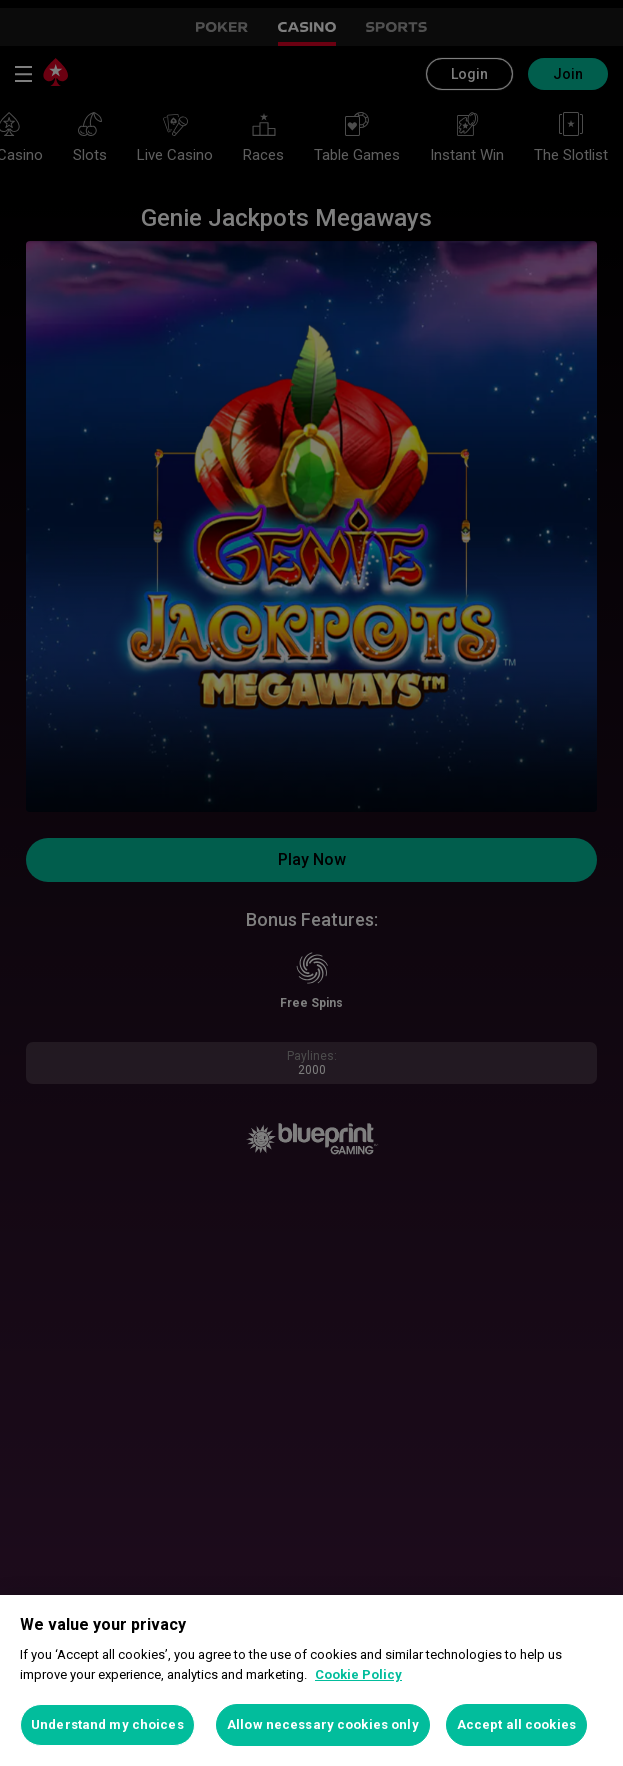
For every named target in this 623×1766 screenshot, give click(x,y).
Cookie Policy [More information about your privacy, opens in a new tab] (358, 1674)
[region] (311, 1680)
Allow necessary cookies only (323, 1724)
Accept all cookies (516, 1724)
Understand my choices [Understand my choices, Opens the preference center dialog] (107, 1724)
